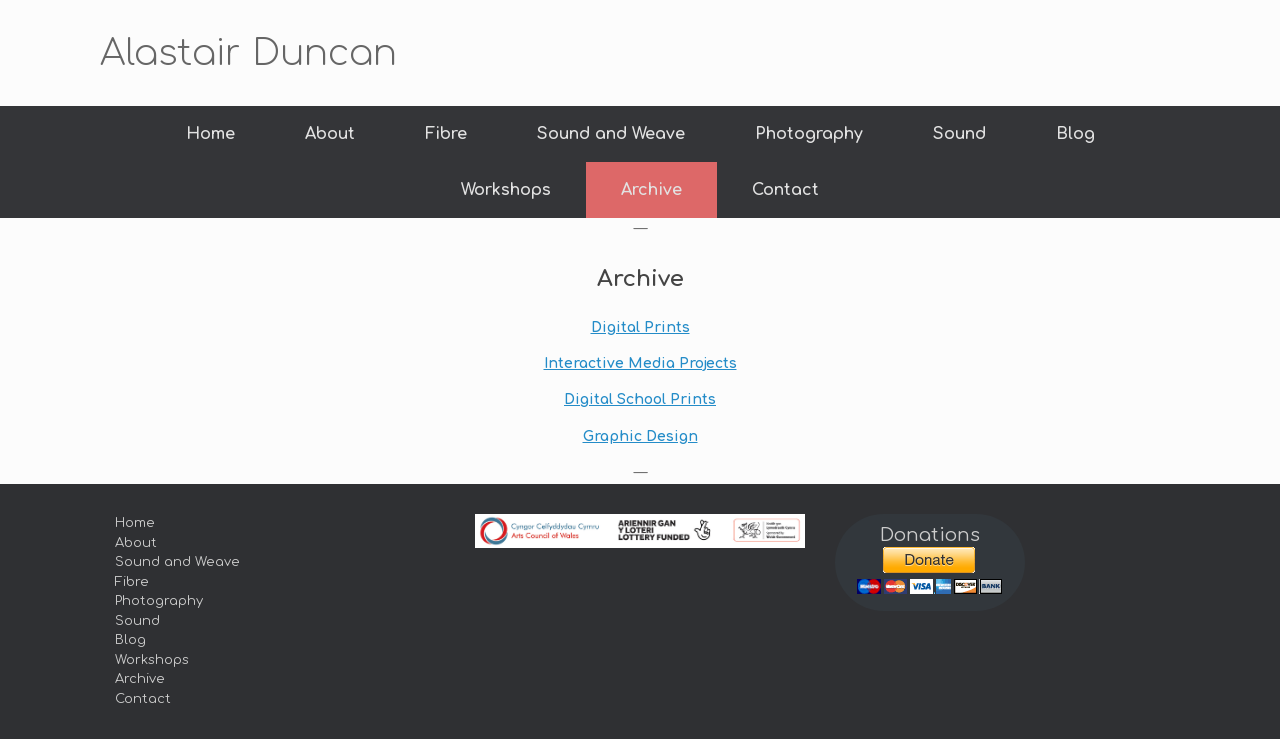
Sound (959, 134)
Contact (785, 190)
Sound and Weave (611, 134)
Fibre (446, 134)
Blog (1075, 134)
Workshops (506, 190)
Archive (651, 190)
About (330, 134)
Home (210, 134)
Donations (930, 535)
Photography (809, 134)
